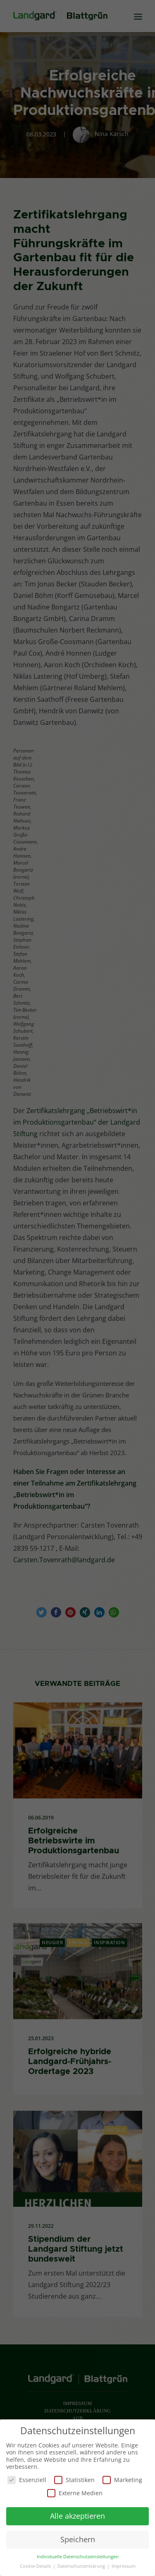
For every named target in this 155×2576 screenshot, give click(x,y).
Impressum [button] (124, 2564)
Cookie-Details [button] (36, 2564)
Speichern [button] (77, 2537)
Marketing (122, 2478)
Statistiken (74, 2478)
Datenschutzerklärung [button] (81, 2564)
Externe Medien (75, 2491)
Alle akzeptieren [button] (77, 2514)
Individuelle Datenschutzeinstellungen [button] (78, 2554)
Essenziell (26, 2478)
